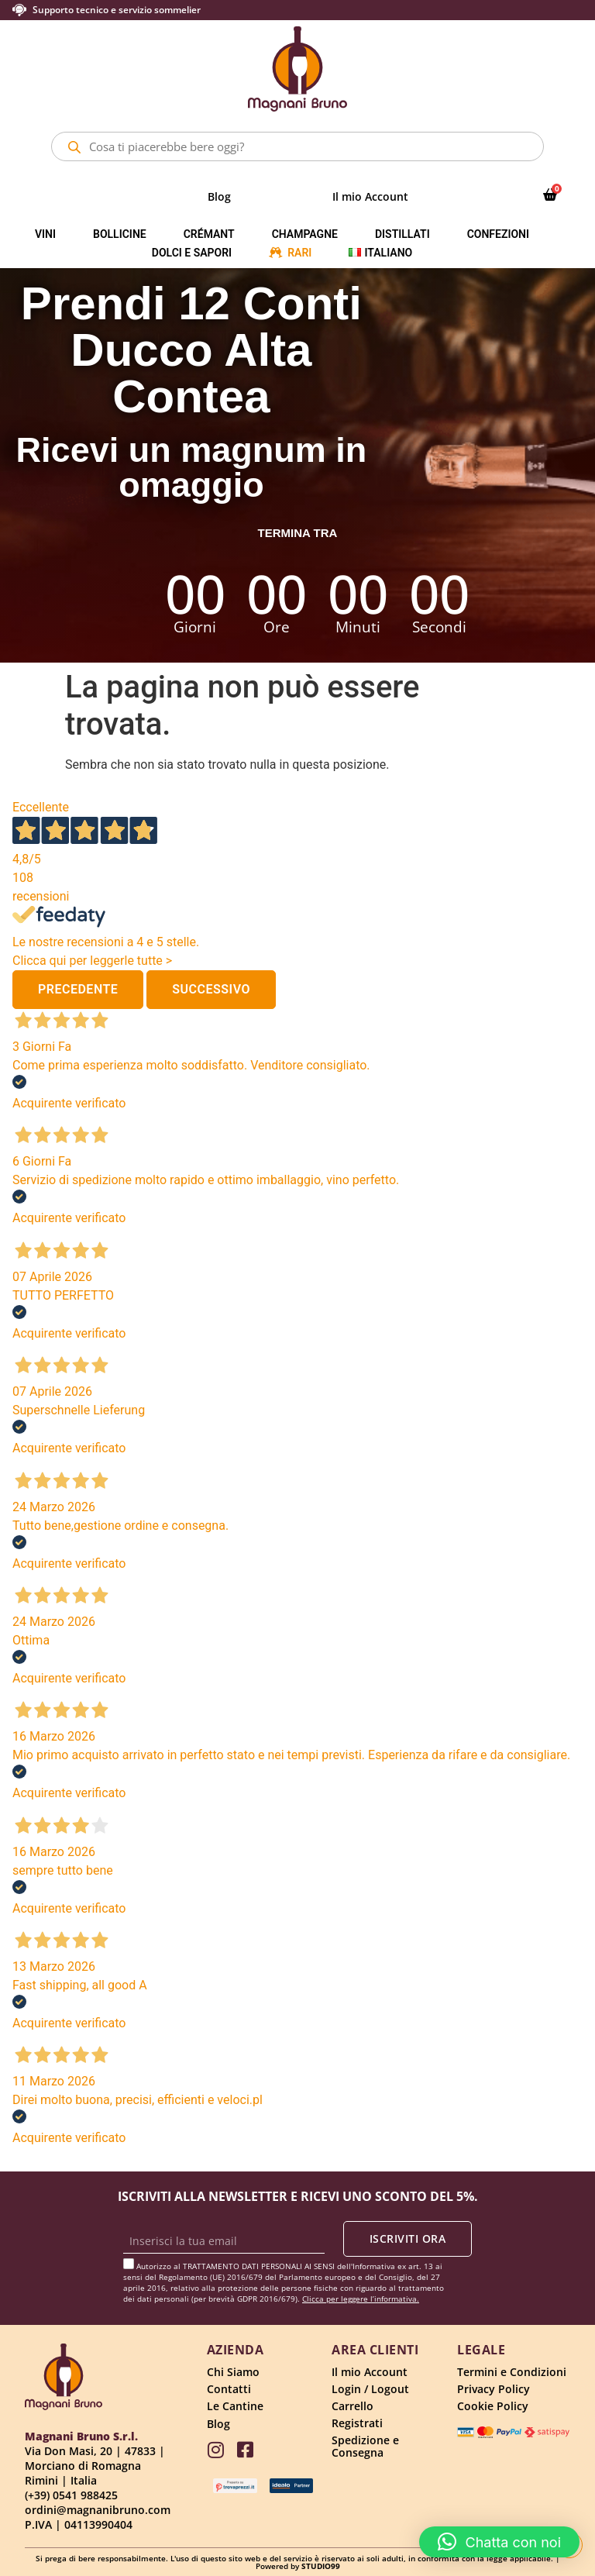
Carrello (352, 2406)
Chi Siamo (233, 2371)
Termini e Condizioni (511, 2371)
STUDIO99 (320, 2566)
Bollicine (119, 234)
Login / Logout (370, 2388)
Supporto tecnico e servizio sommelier (117, 9)
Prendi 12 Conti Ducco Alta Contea (191, 349)
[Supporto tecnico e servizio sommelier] (19, 10)
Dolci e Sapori (192, 252)
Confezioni (498, 234)
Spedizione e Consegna (365, 2446)
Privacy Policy (493, 2388)
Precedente (78, 989)
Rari (299, 252)
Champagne (305, 234)
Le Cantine (235, 2406)
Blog (219, 196)
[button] (499, 2541)
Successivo (211, 989)
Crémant (209, 234)
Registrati (357, 2423)
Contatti (229, 2388)
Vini (45, 234)
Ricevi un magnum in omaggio (191, 467)
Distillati (402, 234)
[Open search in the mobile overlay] (297, 146)
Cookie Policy (492, 2406)
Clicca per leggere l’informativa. (360, 2298)
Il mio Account (370, 196)
